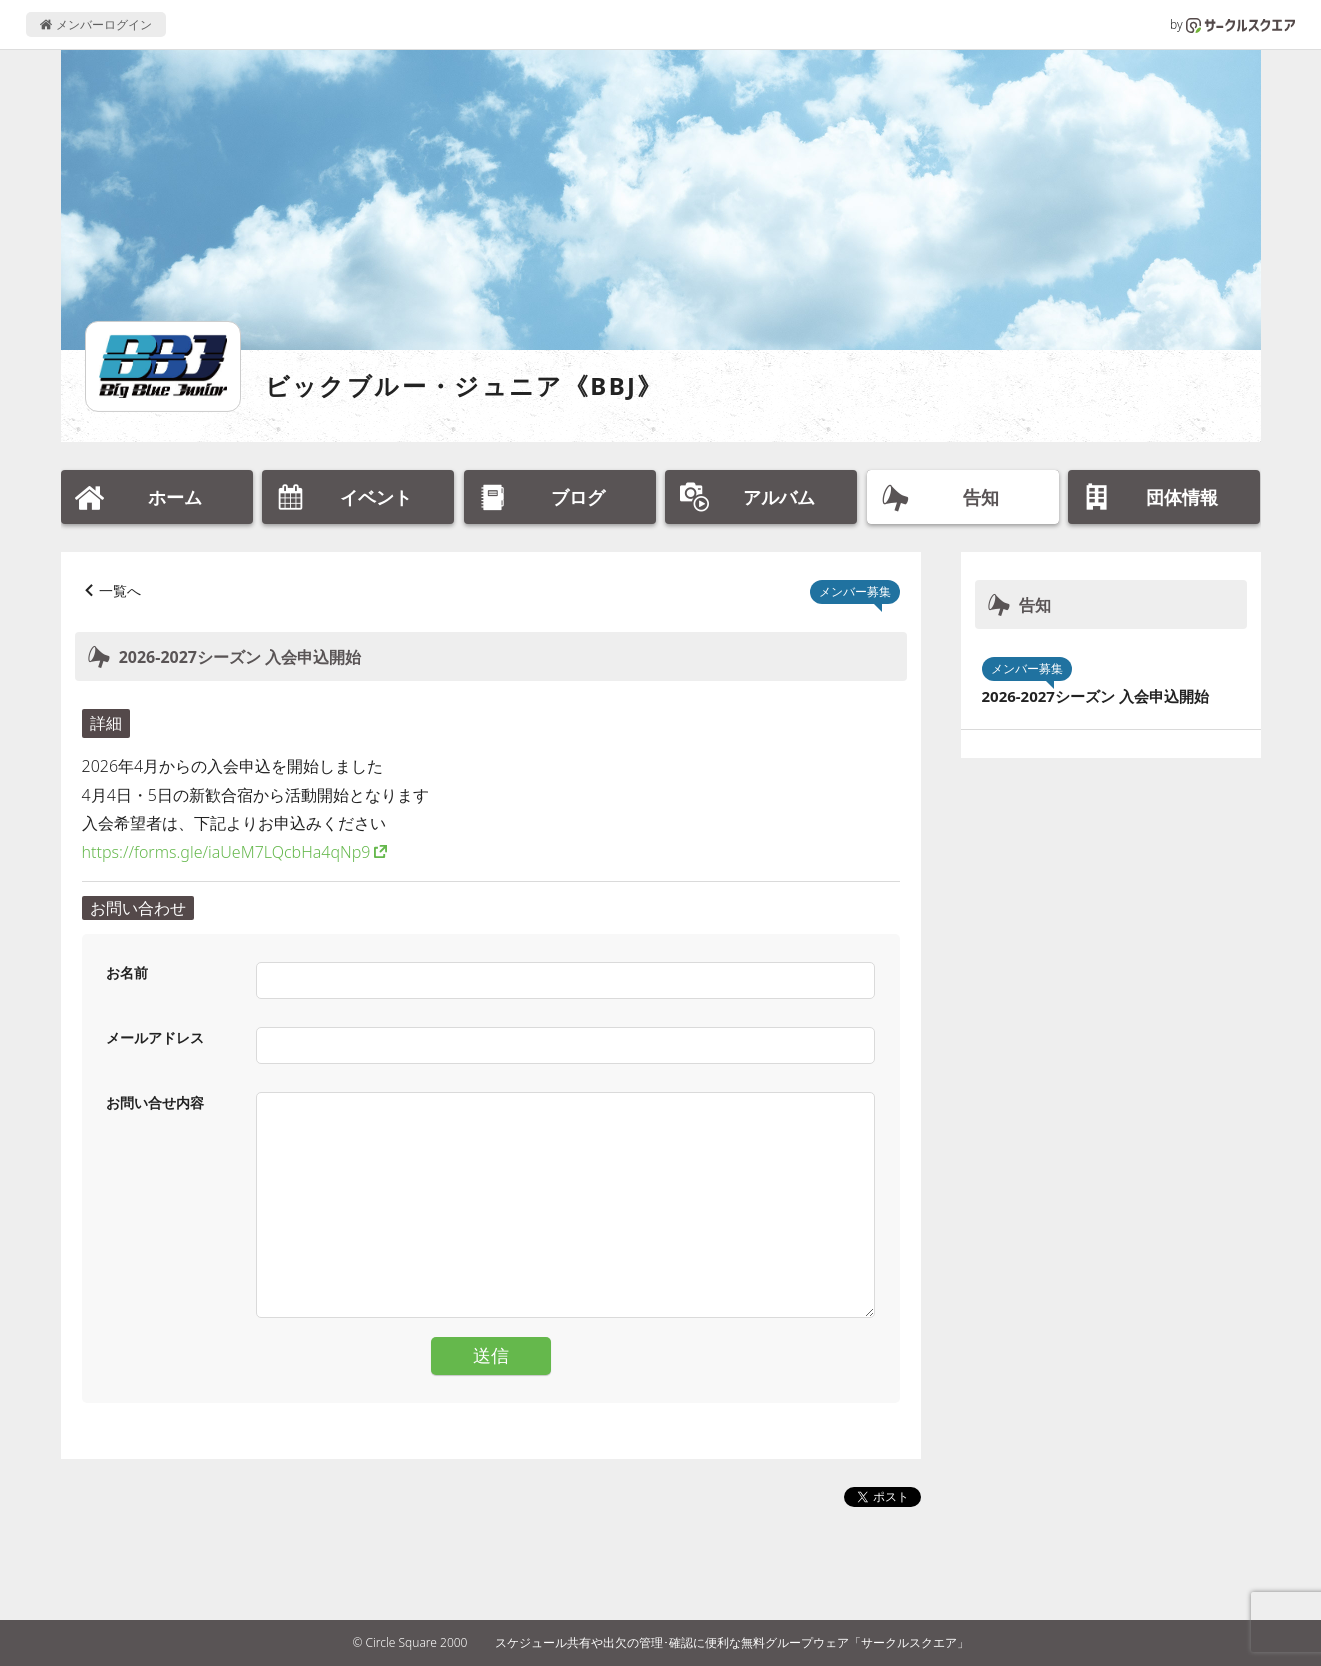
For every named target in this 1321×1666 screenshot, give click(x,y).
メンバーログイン (95, 24)
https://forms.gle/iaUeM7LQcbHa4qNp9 (226, 852)
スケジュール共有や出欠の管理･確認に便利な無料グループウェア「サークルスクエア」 (732, 1642)
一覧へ (120, 590)
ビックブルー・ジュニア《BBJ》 (464, 385)
